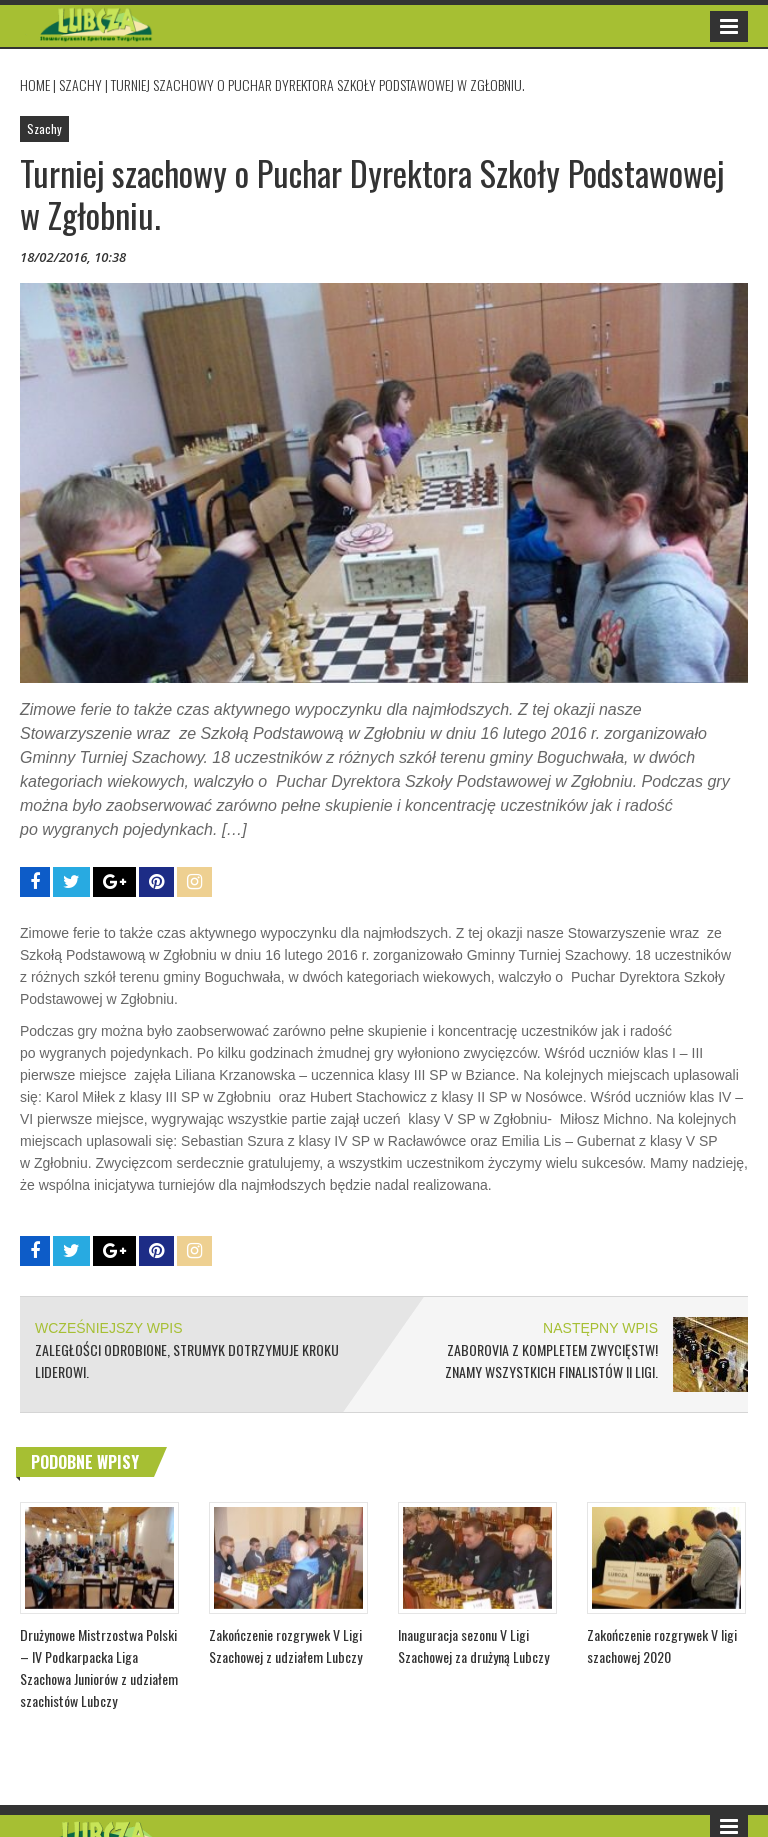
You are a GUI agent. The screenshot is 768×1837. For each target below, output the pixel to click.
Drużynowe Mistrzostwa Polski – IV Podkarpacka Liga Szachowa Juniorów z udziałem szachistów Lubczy (99, 1667)
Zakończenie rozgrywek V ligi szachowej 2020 (662, 1645)
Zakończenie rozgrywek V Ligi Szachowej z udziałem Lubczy (285, 1645)
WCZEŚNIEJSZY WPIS (109, 1328)
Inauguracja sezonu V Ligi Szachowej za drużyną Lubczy (473, 1645)
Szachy (80, 84)
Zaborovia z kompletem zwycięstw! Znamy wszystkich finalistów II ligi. (551, 1360)
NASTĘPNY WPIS (600, 1328)
